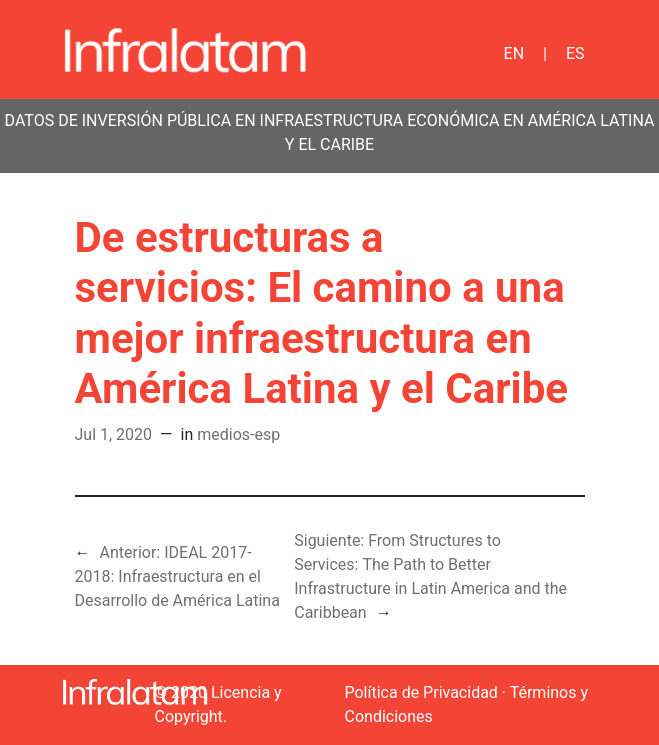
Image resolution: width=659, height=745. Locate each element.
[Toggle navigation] (407, 50)
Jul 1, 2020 (114, 434)
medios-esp (238, 434)
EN (514, 53)
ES (575, 53)
